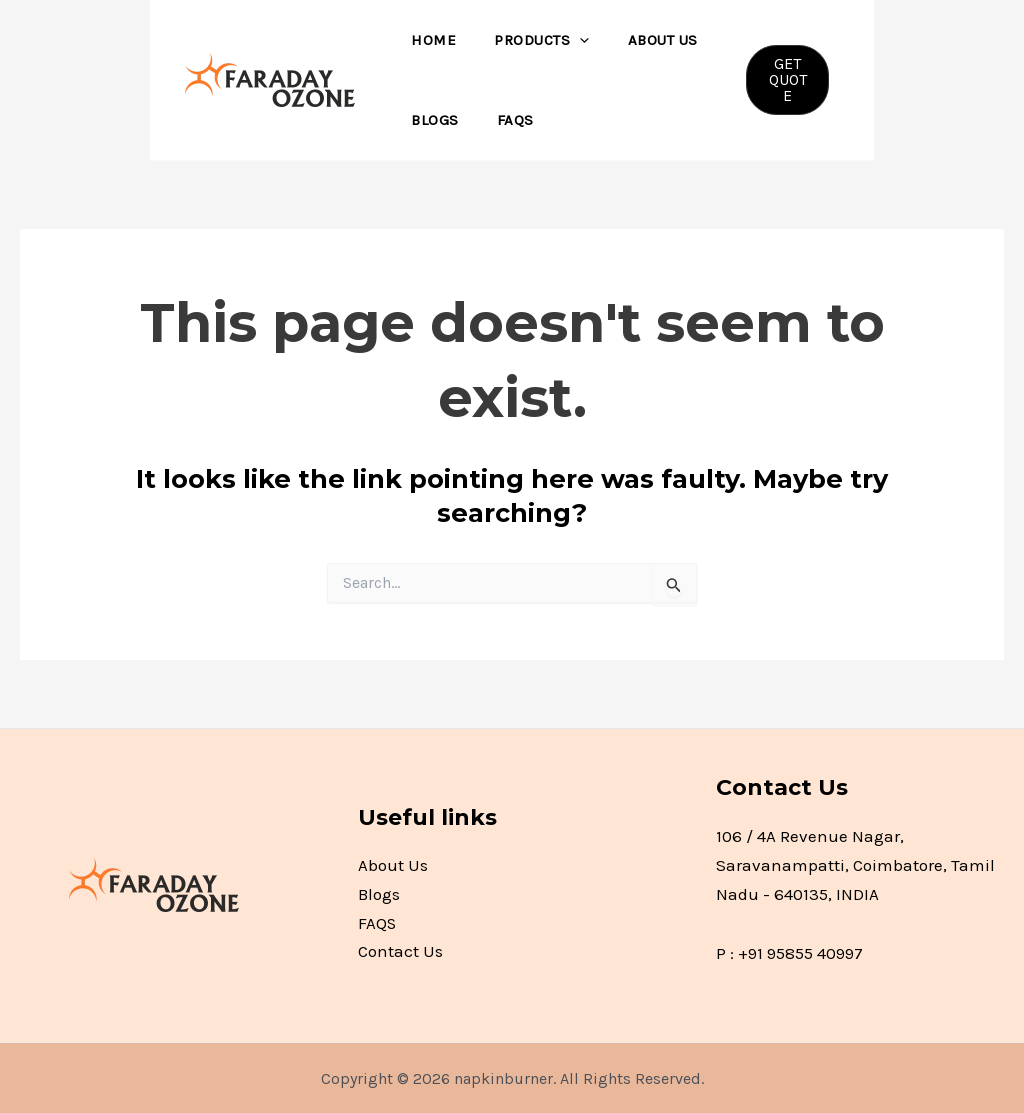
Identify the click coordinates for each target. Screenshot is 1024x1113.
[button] (784, 80)
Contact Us (400, 953)
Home (429, 40)
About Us (642, 40)
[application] (567, 40)
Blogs (431, 120)
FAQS (503, 120)
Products (529, 40)
